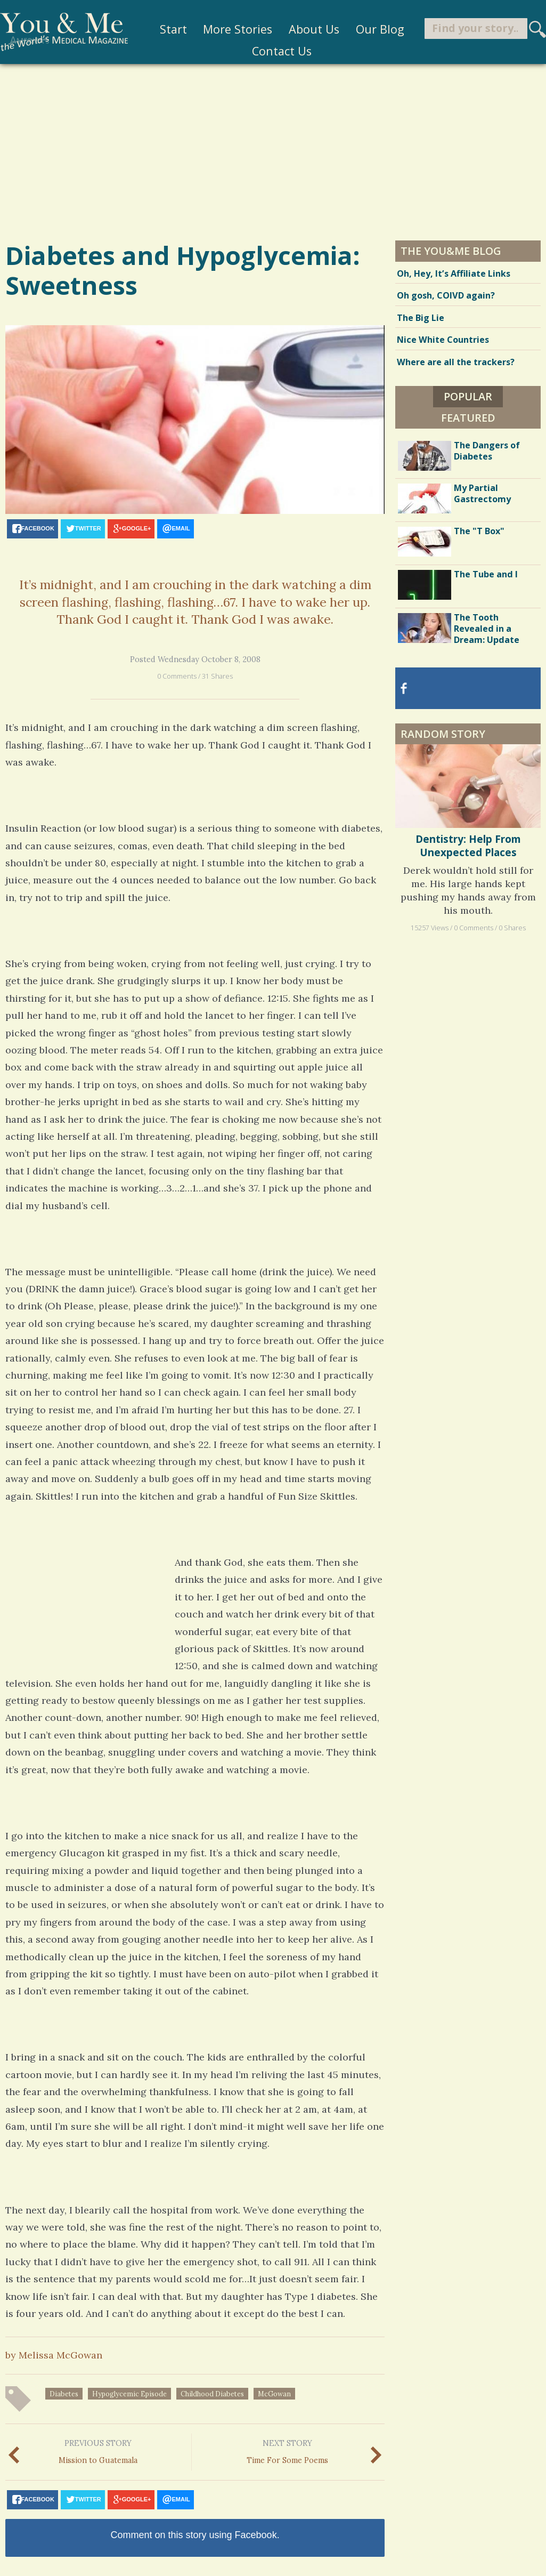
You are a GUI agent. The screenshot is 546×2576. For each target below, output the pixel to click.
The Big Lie (420, 318)
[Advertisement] (273, 151)
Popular (468, 396)
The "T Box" (479, 531)
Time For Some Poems (287, 2450)
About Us (305, 29)
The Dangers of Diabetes (487, 450)
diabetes (64, 2393)
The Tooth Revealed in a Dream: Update (486, 628)
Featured (468, 417)
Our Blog (371, 29)
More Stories (229, 29)
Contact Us (273, 51)
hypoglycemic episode (129, 2393)
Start (164, 29)
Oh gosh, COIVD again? (446, 295)
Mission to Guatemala (98, 2450)
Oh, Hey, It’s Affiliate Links (453, 273)
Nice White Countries (443, 339)
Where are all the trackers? (456, 362)
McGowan (274, 2393)
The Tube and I (486, 574)
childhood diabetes (212, 2393)
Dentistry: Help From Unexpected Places (468, 845)
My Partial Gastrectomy (482, 493)
